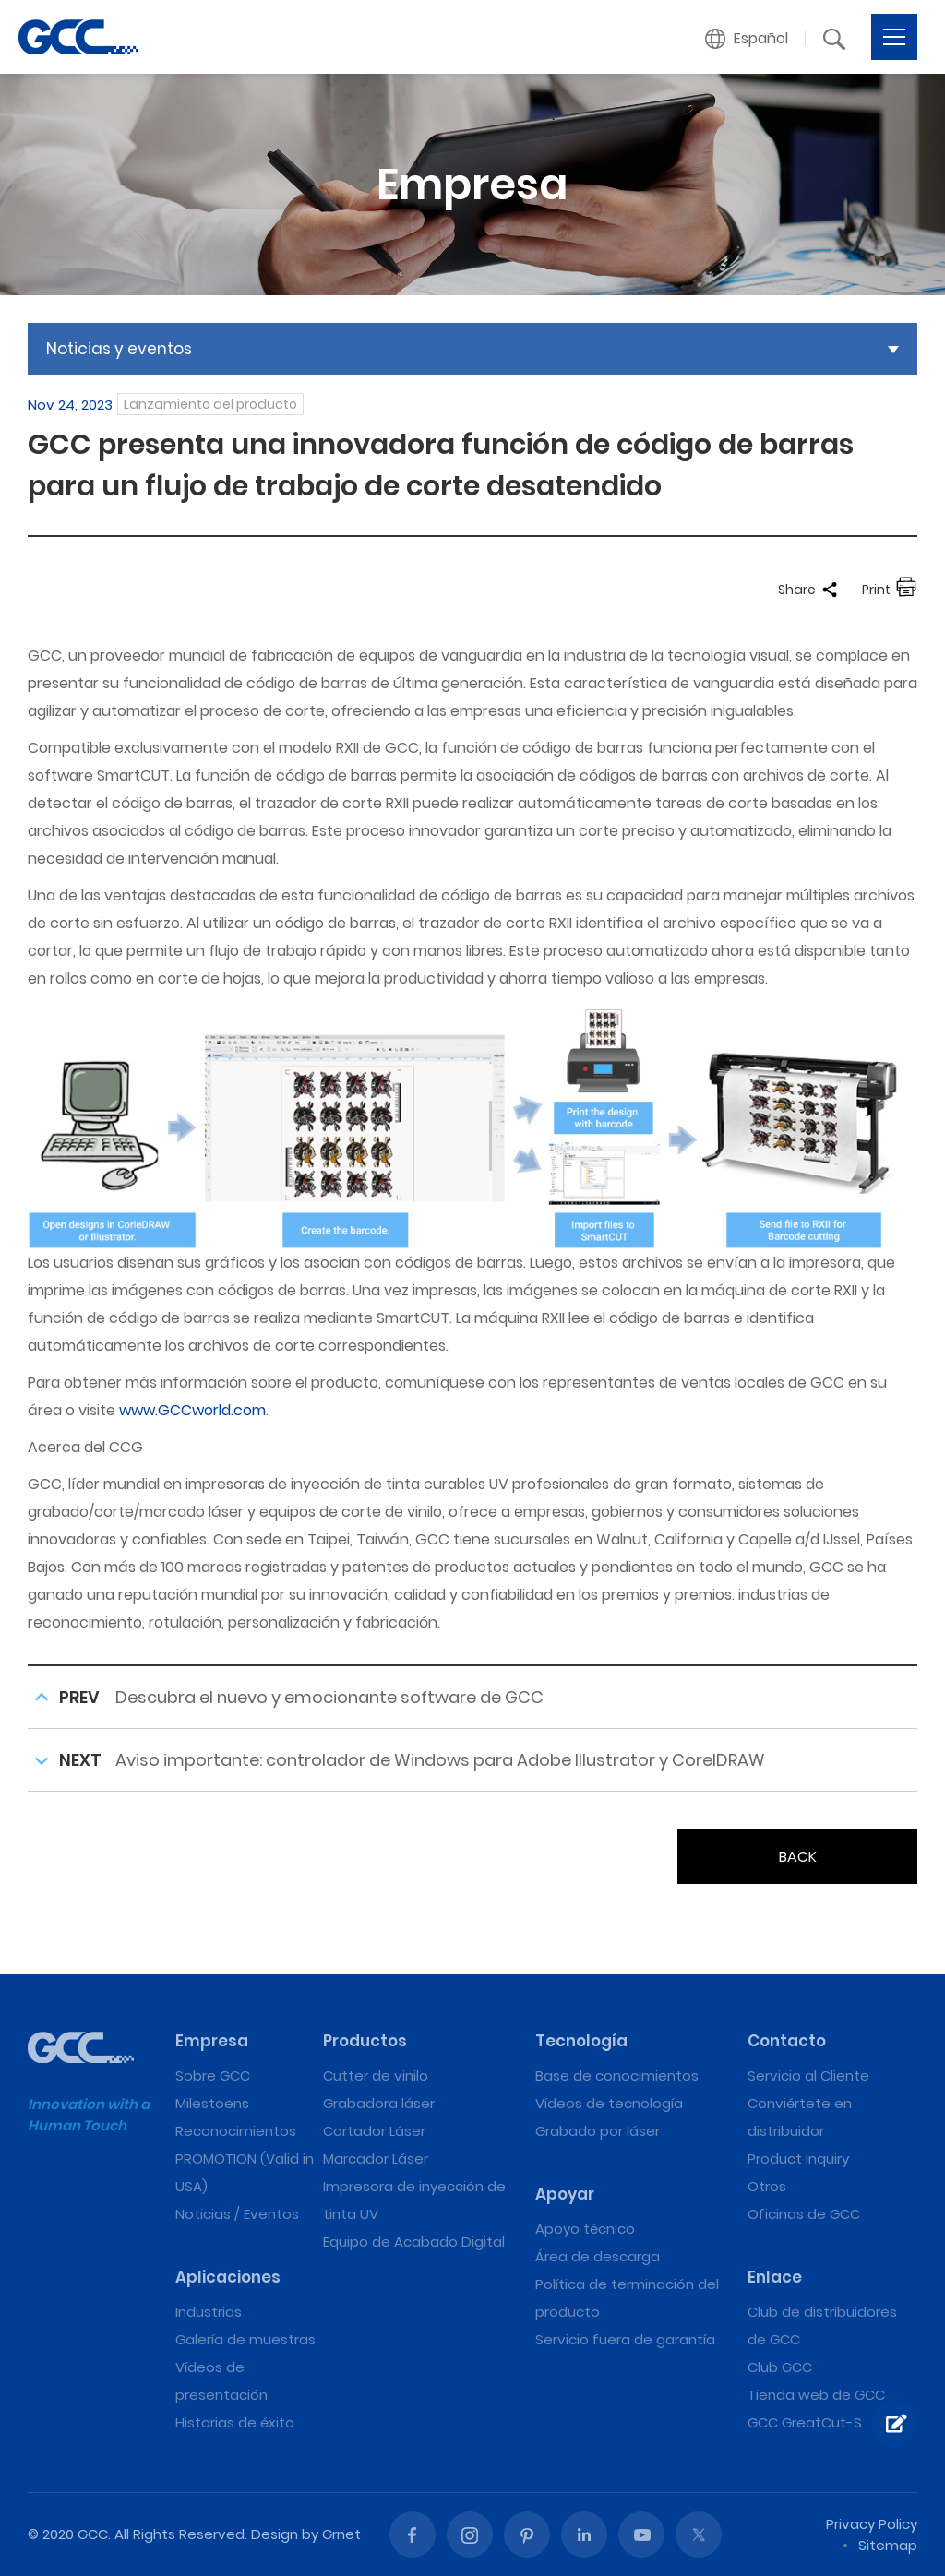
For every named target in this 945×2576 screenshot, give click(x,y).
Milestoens (212, 2103)
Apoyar (564, 2194)
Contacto (787, 2041)
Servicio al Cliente (808, 2075)
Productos (365, 2041)
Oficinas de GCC (804, 2214)
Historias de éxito (234, 2422)
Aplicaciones (228, 2277)
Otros (767, 2186)
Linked (584, 2534)
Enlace (775, 2277)
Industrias (208, 2311)
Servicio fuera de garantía (625, 2339)
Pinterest (527, 2534)
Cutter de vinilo (375, 2075)
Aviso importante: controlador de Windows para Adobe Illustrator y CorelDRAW (440, 1759)
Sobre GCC (212, 2075)
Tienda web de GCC (816, 2394)
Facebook (412, 2534)
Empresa (211, 2041)
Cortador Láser (374, 2131)
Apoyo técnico (585, 2228)
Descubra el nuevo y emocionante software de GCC (329, 1697)
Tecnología (581, 2041)
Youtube (641, 2534)
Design (274, 2534)
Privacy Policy (871, 2524)
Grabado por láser (597, 2131)
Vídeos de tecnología (609, 2103)
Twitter (699, 2534)
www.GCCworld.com (192, 1410)
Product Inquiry (798, 2158)
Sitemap (887, 2545)
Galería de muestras (245, 2339)
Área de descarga (597, 2256)
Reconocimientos (235, 2131)
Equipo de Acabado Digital (414, 2241)
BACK (798, 1856)
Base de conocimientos (617, 2075)
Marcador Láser (375, 2158)
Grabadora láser (379, 2103)
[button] (747, 38)
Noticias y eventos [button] (119, 349)
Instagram (470, 2534)
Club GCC (780, 2367)
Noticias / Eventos (237, 2214)
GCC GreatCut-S (805, 2422)
